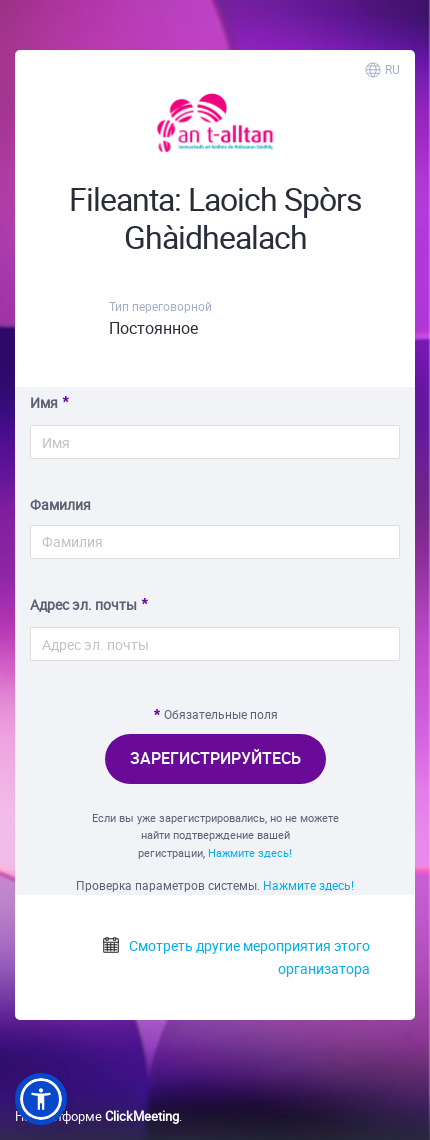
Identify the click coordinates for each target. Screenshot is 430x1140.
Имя (44, 402)
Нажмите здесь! (250, 852)
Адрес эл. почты (83, 604)
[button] (41, 1099)
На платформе (97, 1116)
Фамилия (60, 504)
